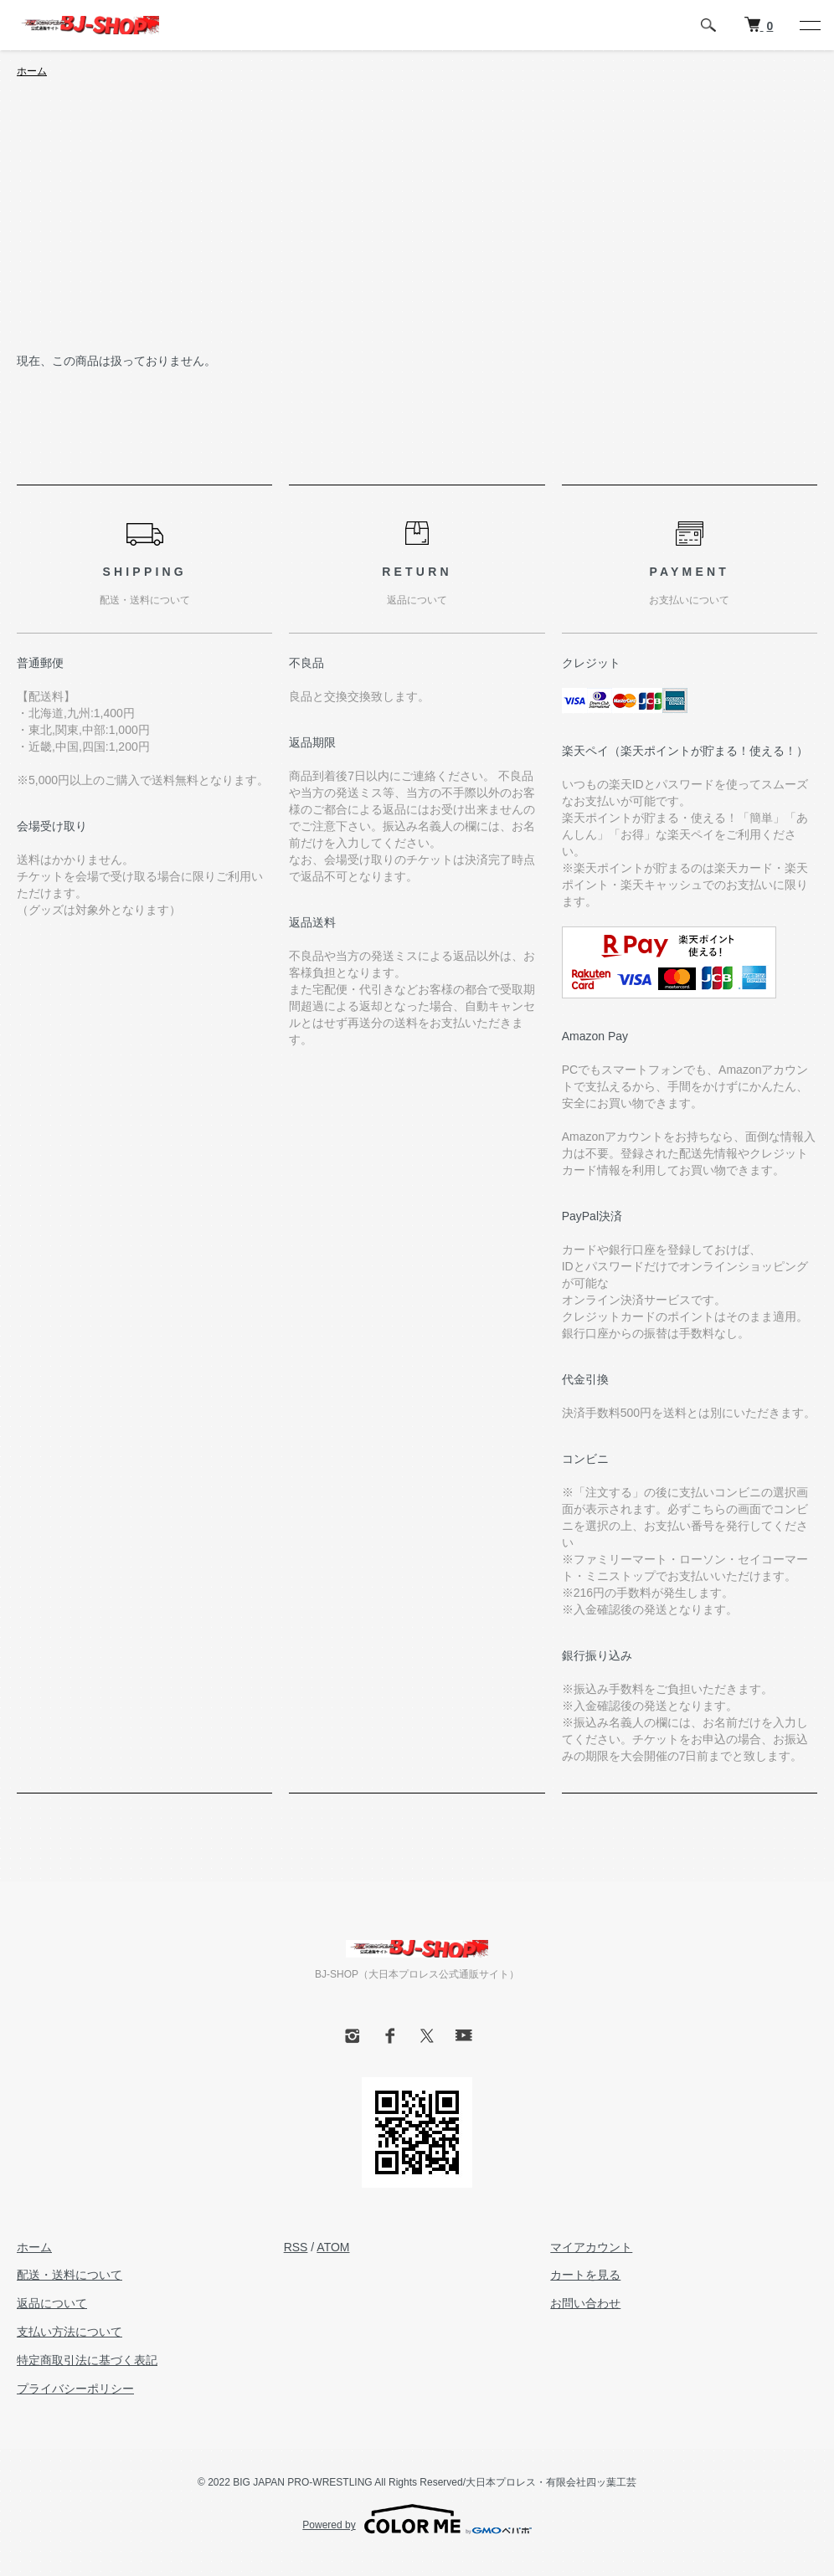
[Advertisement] (417, 226)
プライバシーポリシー (75, 2388)
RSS (296, 2247)
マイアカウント (591, 2247)
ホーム (32, 71)
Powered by (416, 2519)
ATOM (333, 2247)
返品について (52, 2303)
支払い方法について (69, 2331)
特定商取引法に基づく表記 (87, 2360)
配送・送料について (69, 2274)
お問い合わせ (585, 2303)
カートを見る (585, 2274)
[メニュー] (809, 25)
